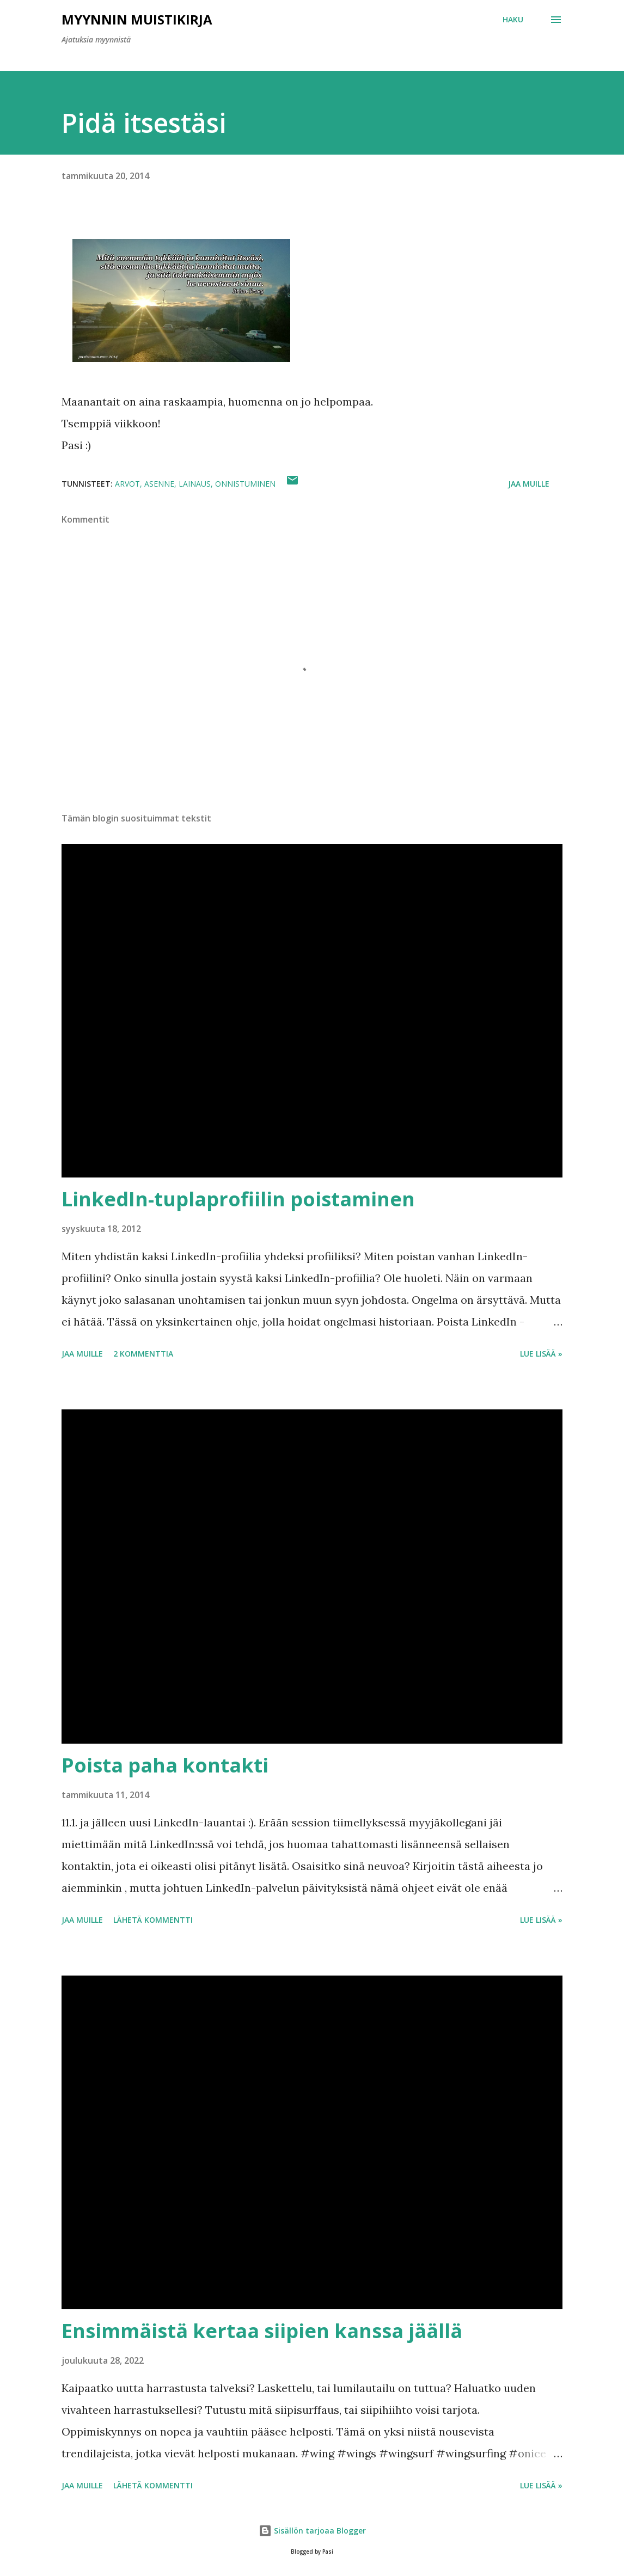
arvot (127, 484)
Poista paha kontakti (165, 1765)
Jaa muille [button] (528, 484)
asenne (159, 484)
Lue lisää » (541, 1353)
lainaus (195, 484)
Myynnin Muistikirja (137, 19)
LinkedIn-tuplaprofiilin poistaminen (238, 1199)
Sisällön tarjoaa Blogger (312, 2530)
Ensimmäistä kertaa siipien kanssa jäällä (262, 2330)
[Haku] (513, 19)
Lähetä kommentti (153, 1920)
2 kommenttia (143, 1353)
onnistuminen (245, 484)
